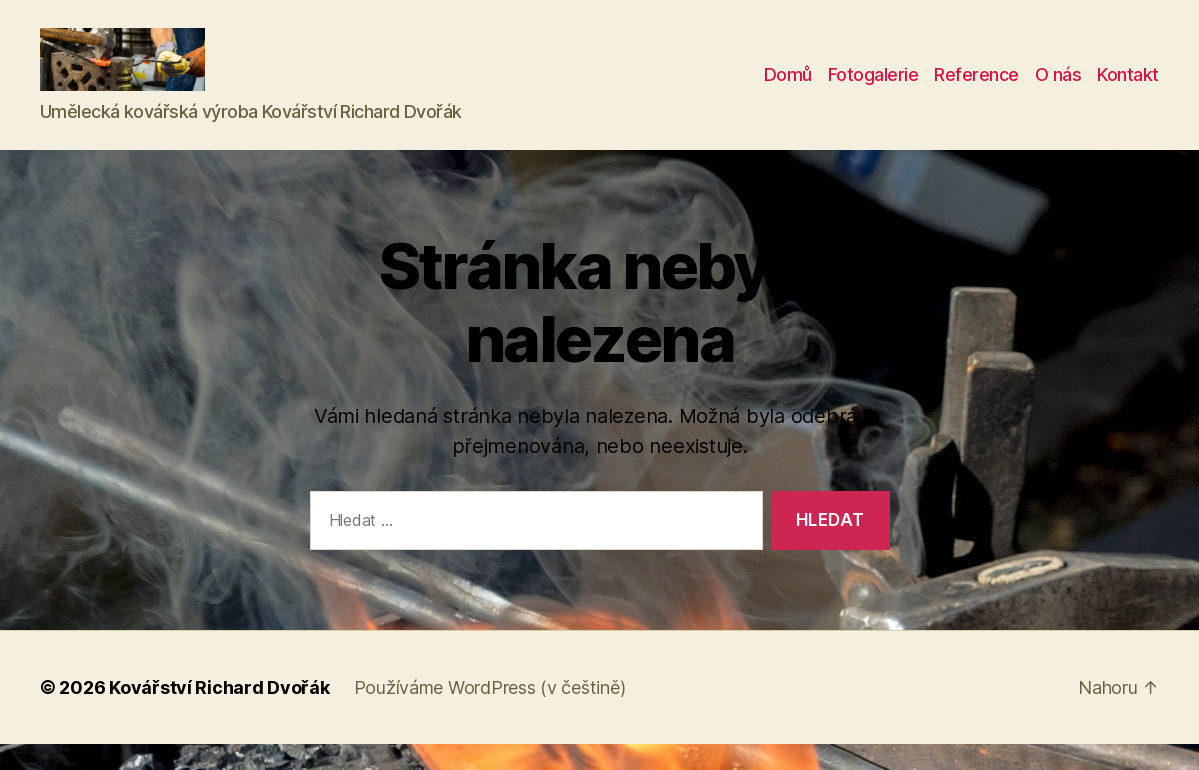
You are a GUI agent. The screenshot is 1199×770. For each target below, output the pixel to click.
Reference (976, 88)
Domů (788, 88)
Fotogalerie (873, 88)
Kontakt (1128, 88)
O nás (1058, 88)
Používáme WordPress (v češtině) (490, 713)
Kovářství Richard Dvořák (219, 713)
